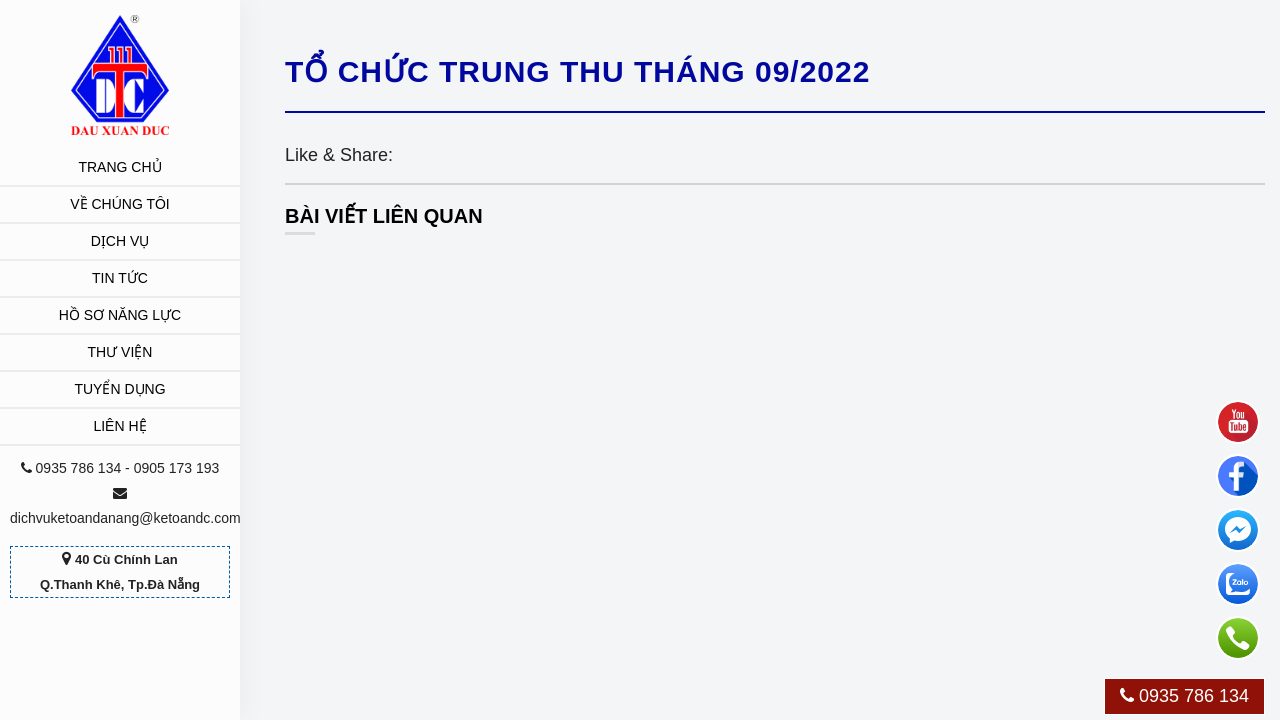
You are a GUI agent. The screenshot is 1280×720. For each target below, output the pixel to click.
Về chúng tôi (120, 204)
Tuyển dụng (119, 389)
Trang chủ (119, 167)
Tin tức (120, 278)
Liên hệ (119, 426)
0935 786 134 (1184, 696)
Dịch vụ (120, 241)
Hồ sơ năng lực (120, 315)
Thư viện (120, 352)
